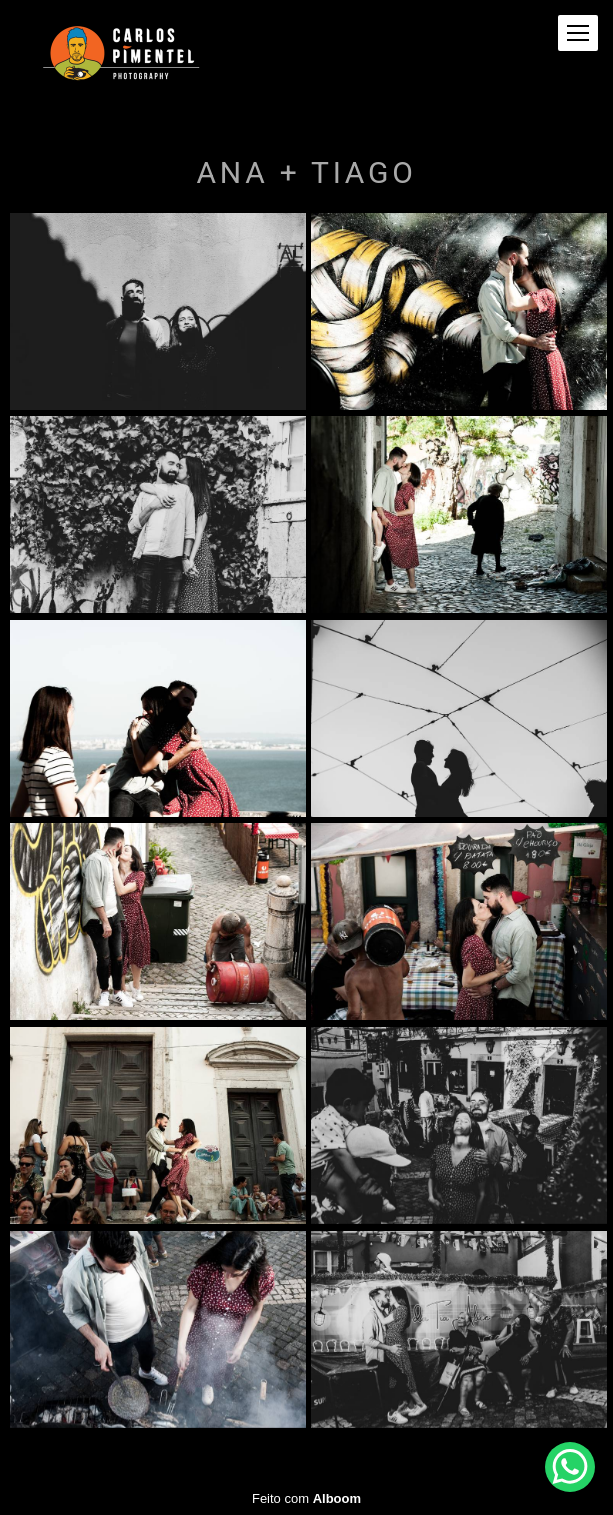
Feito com (306, 1498)
